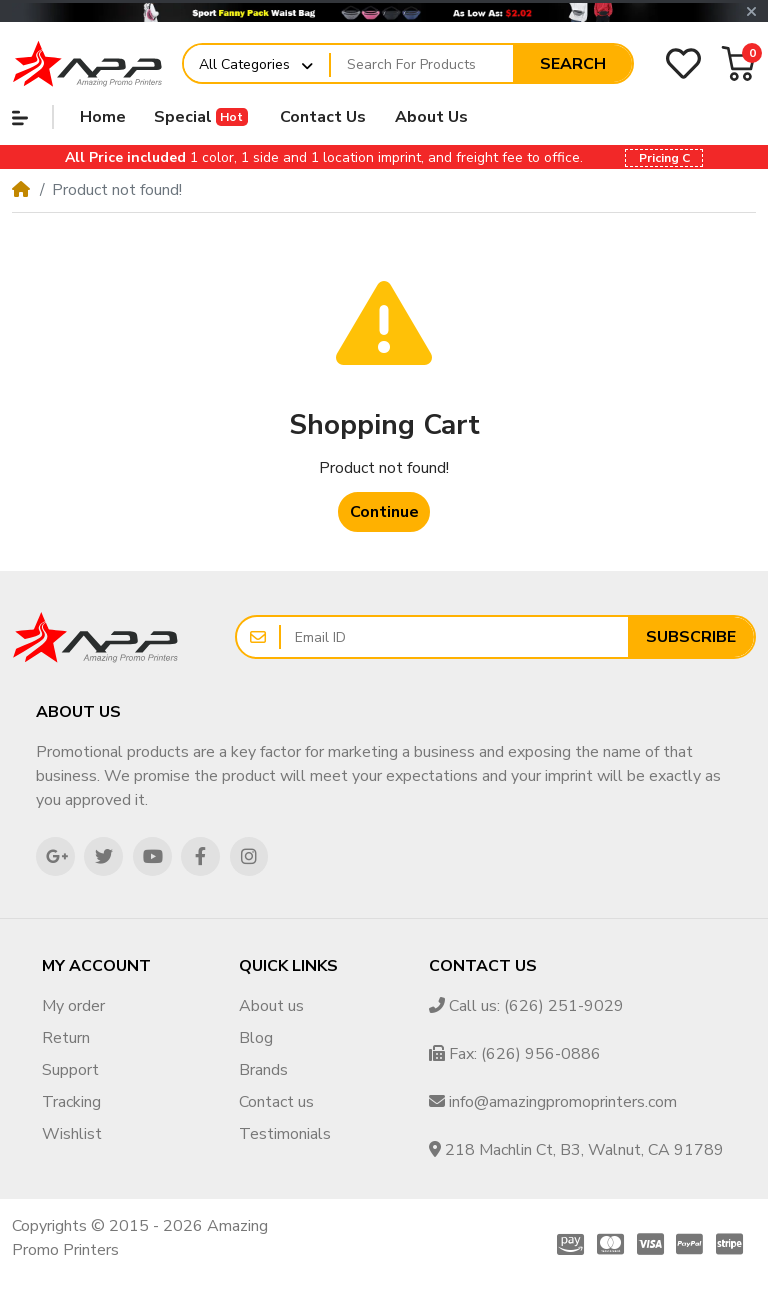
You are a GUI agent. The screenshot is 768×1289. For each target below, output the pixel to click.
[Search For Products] (422, 64)
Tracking (71, 1102)
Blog (256, 1038)
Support (70, 1070)
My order (73, 1006)
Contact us (276, 1102)
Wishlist (72, 1134)
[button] (751, 12)
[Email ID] (454, 637)
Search (573, 64)
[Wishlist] (683, 63)
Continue (384, 512)
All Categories (244, 64)
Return (66, 1038)
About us (271, 1006)
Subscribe (691, 637)
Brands (263, 1070)
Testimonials (285, 1134)
